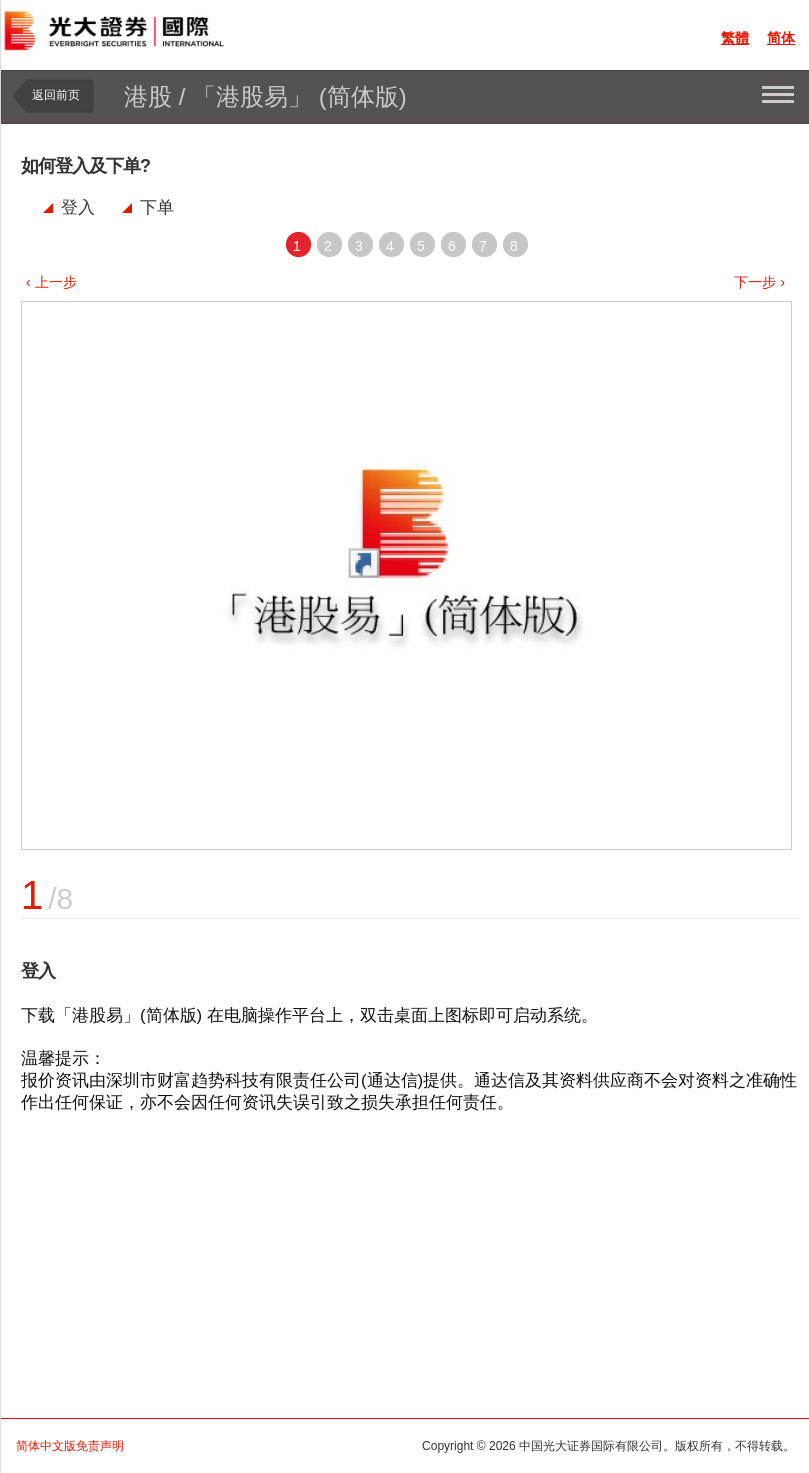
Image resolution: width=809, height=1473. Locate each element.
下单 (157, 207)
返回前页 (56, 95)
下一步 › (759, 282)
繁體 (735, 38)
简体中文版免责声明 (70, 1446)
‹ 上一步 (51, 282)
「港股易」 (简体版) (299, 96)
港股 (148, 96)
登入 (78, 207)
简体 (781, 38)
